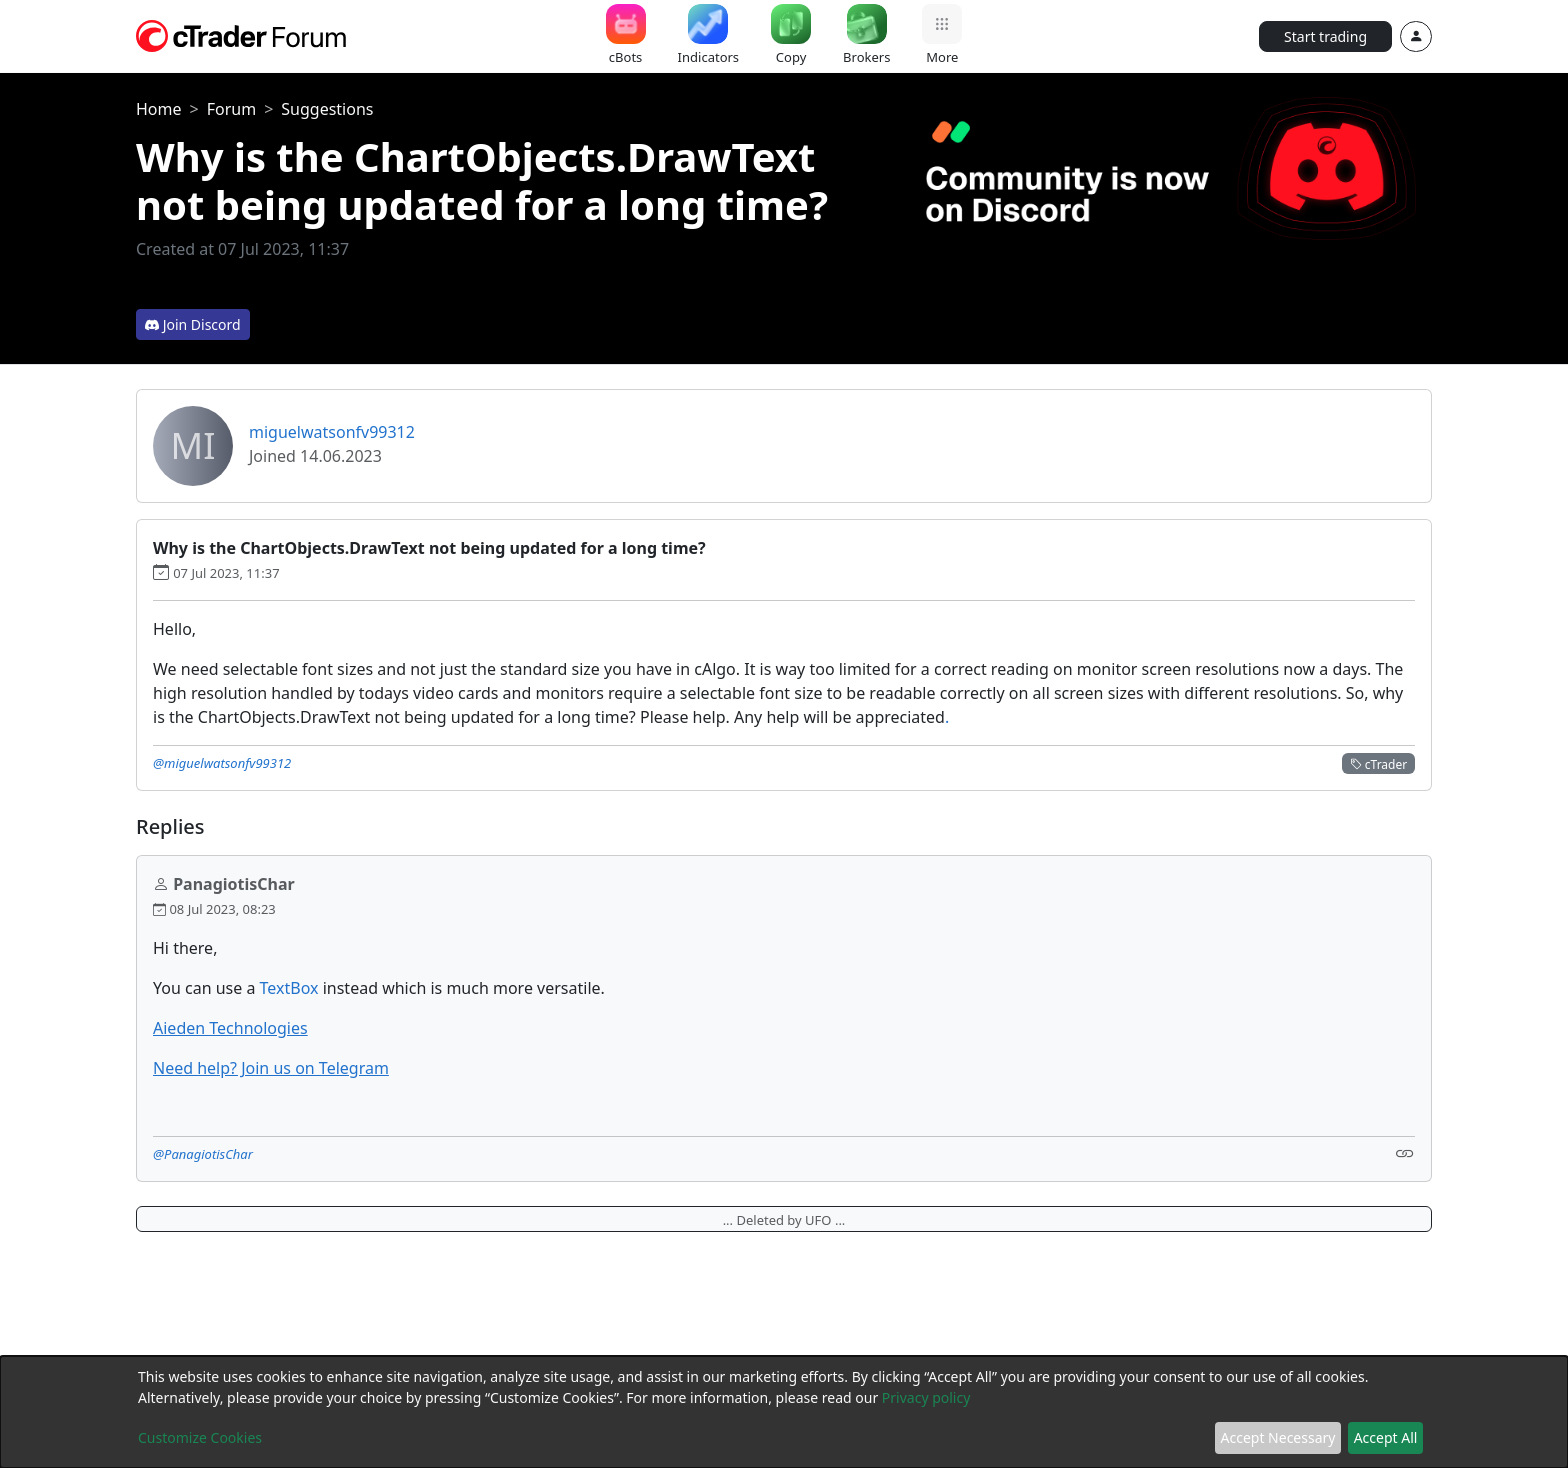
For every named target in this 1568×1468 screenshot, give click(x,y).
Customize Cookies (200, 1437)
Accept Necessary (1278, 1437)
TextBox (289, 988)
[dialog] (784, 1412)
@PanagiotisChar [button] (203, 1154)
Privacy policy (926, 1397)
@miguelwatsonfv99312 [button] (222, 763)
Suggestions (327, 109)
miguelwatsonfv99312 (332, 432)
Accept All (1386, 1437)
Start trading (1325, 36)
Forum (231, 109)
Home (159, 109)
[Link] (1405, 1152)
